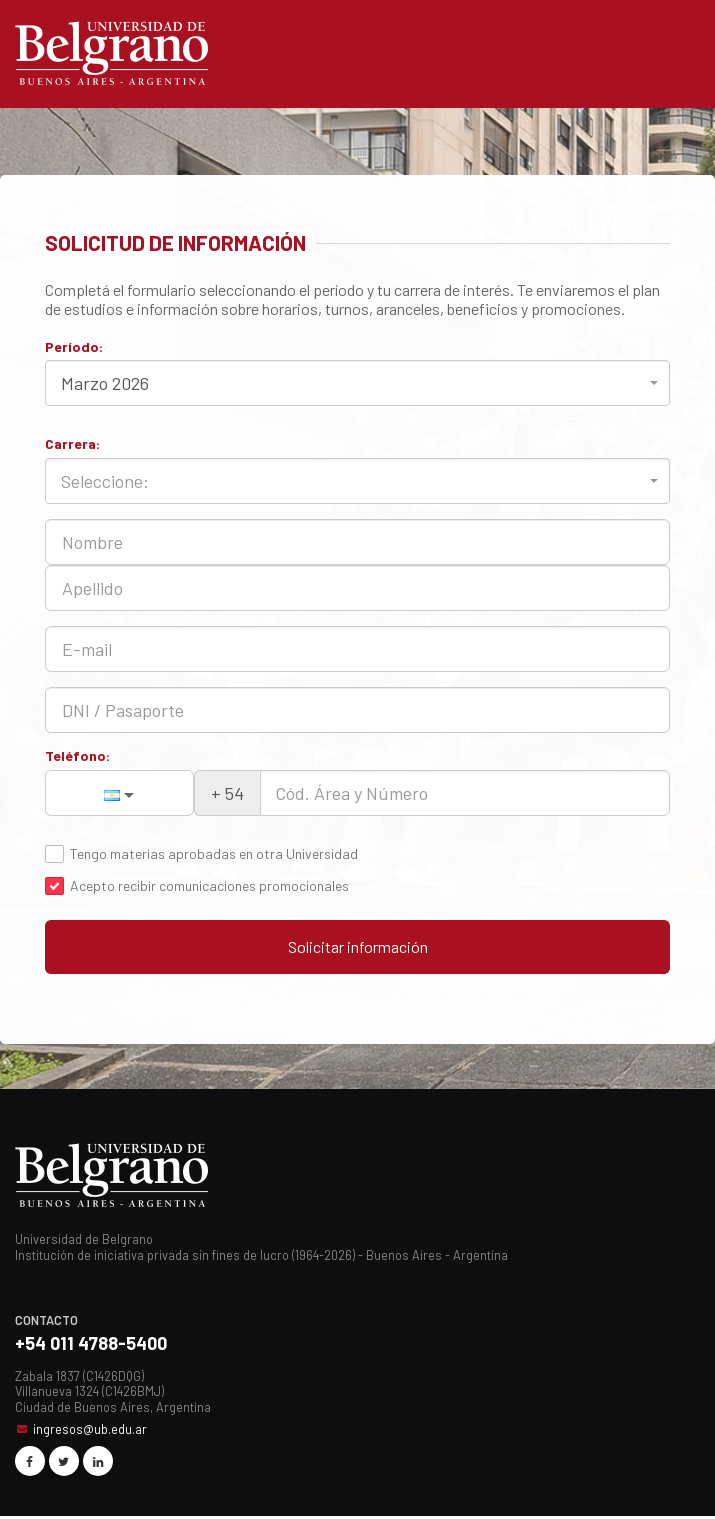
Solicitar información (358, 948)
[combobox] (357, 383)
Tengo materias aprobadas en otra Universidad (214, 854)
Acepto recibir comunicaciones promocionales (209, 886)
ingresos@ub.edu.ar (90, 1432)
